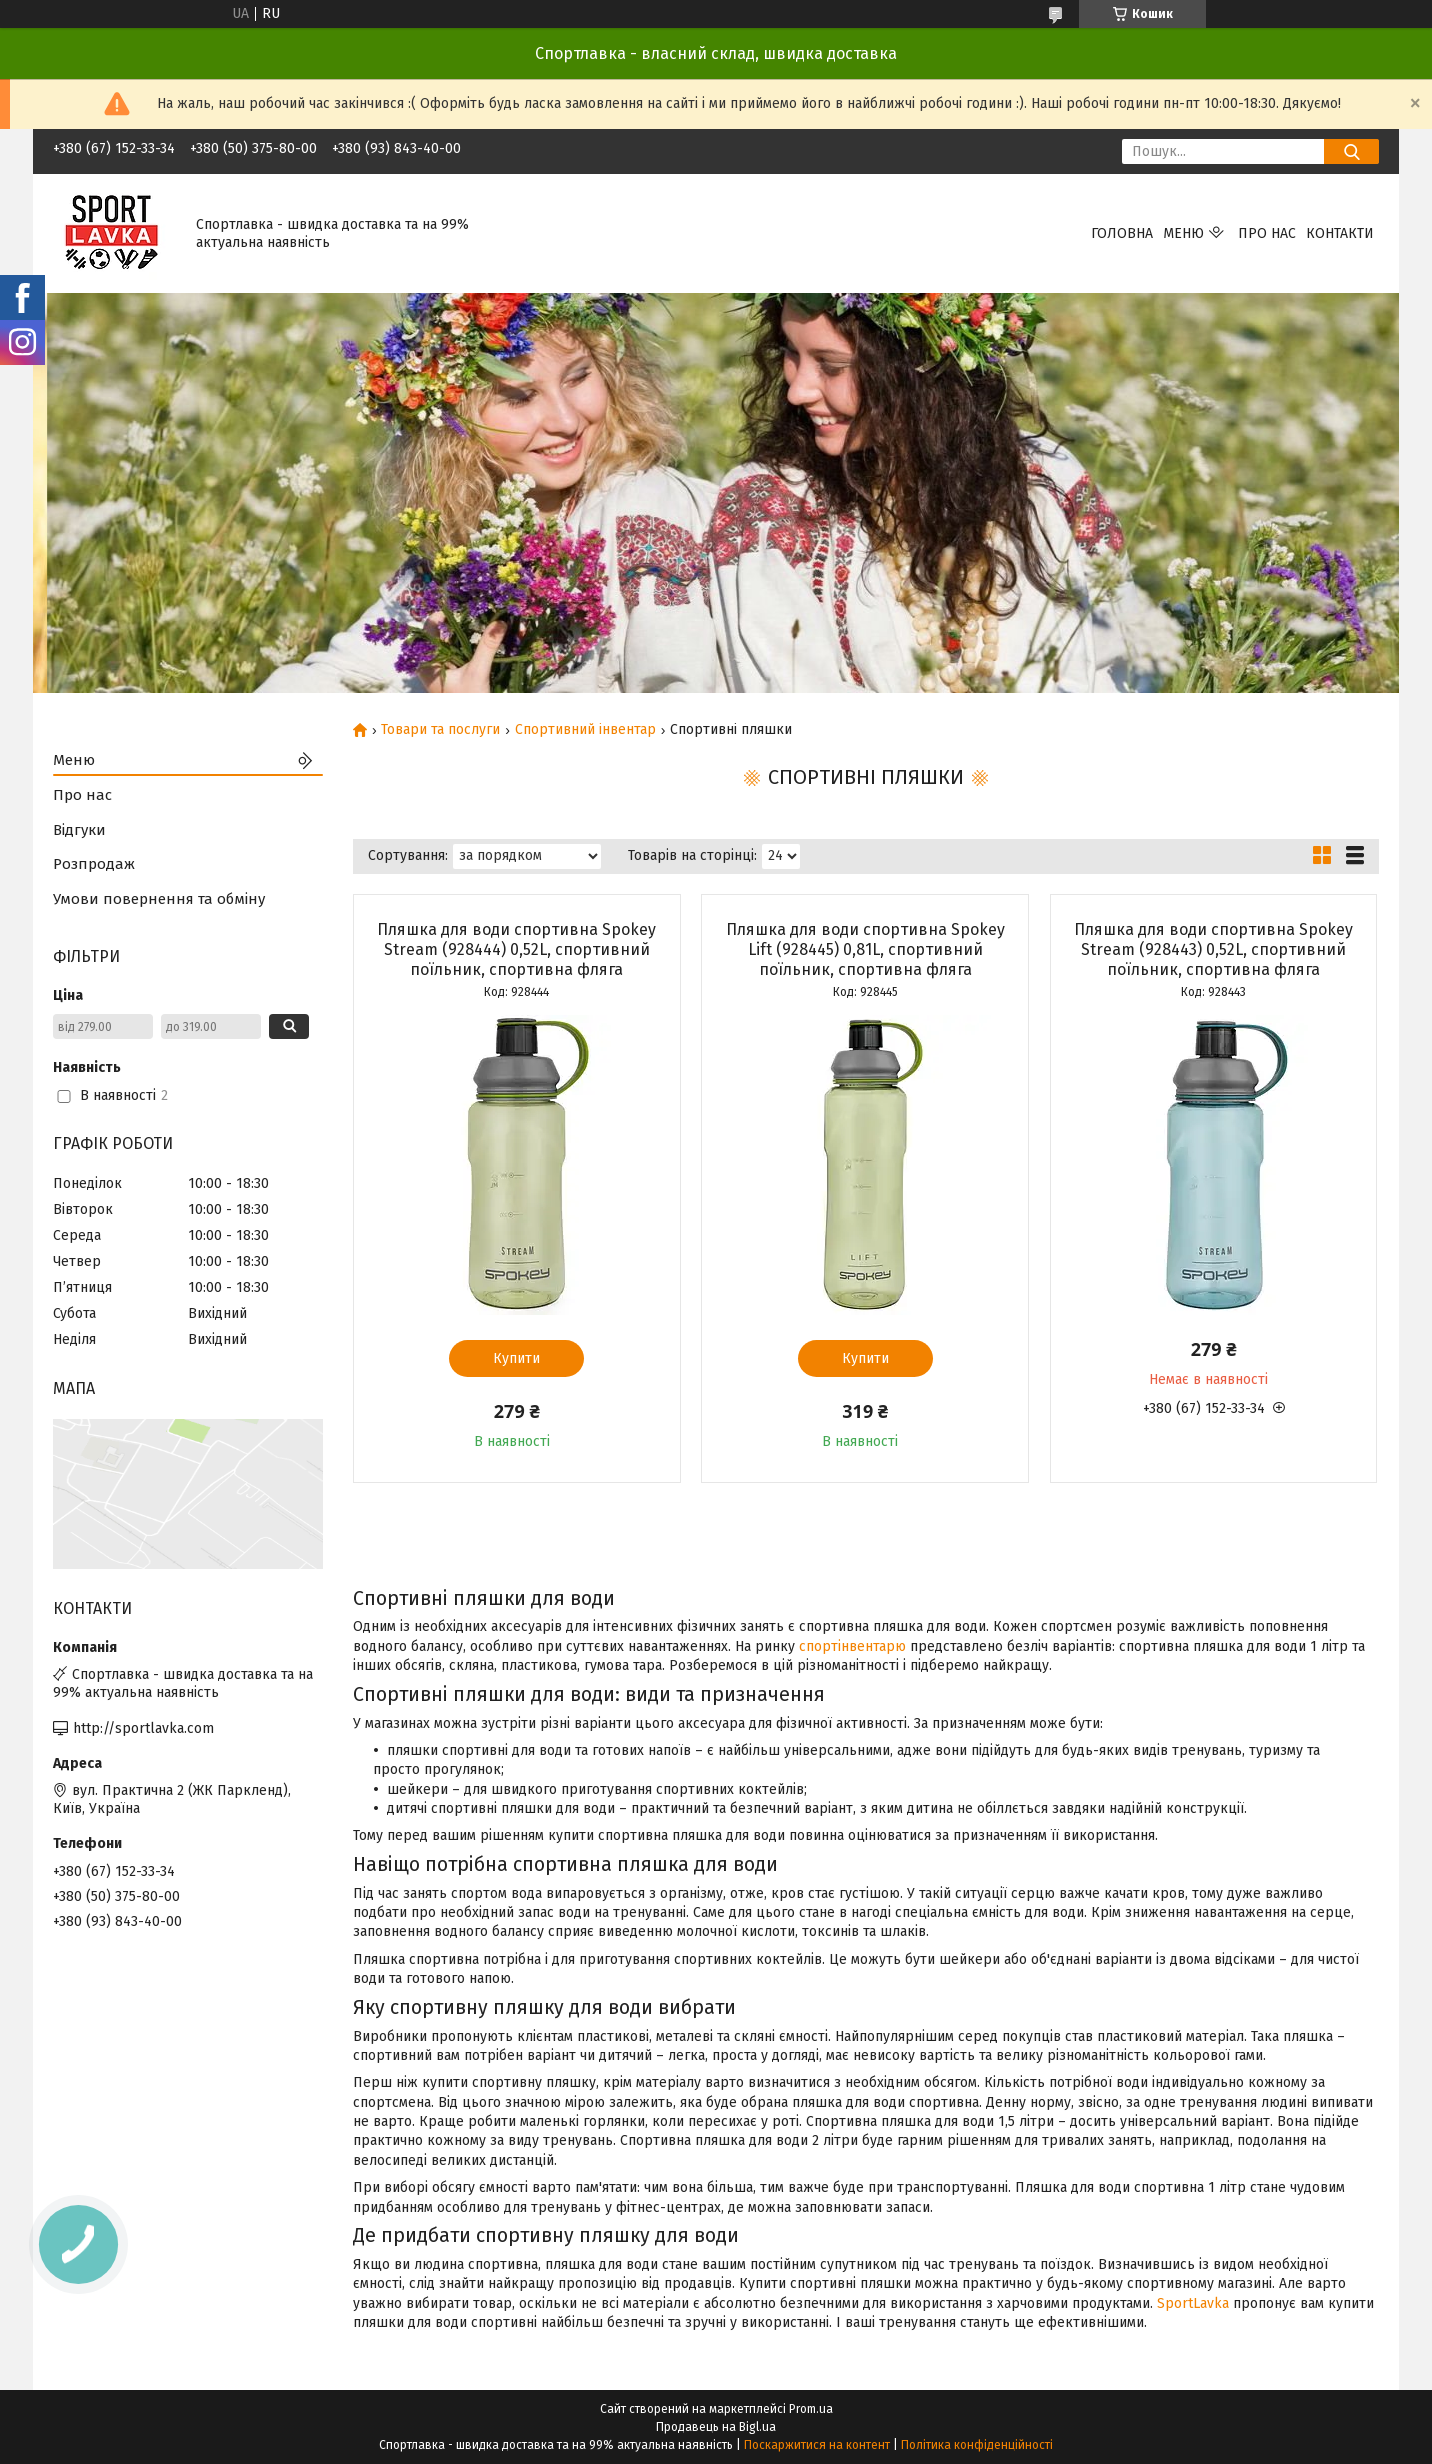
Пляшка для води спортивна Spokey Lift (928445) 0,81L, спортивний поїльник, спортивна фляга (865, 949)
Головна (1122, 233)
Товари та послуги (440, 730)
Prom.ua (811, 2409)
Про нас (1267, 233)
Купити (516, 1358)
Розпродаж (94, 864)
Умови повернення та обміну (159, 899)
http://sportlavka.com (143, 1728)
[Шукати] (1351, 151)
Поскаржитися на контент (817, 2445)
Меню (1183, 233)
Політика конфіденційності (977, 2445)
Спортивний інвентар (585, 730)
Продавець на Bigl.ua (716, 2427)
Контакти (1340, 233)
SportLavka (1193, 2303)
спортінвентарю (852, 1646)
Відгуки (79, 830)
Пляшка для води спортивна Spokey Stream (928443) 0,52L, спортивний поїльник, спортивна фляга (1213, 949)
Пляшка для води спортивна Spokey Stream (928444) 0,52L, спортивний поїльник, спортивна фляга (516, 949)
